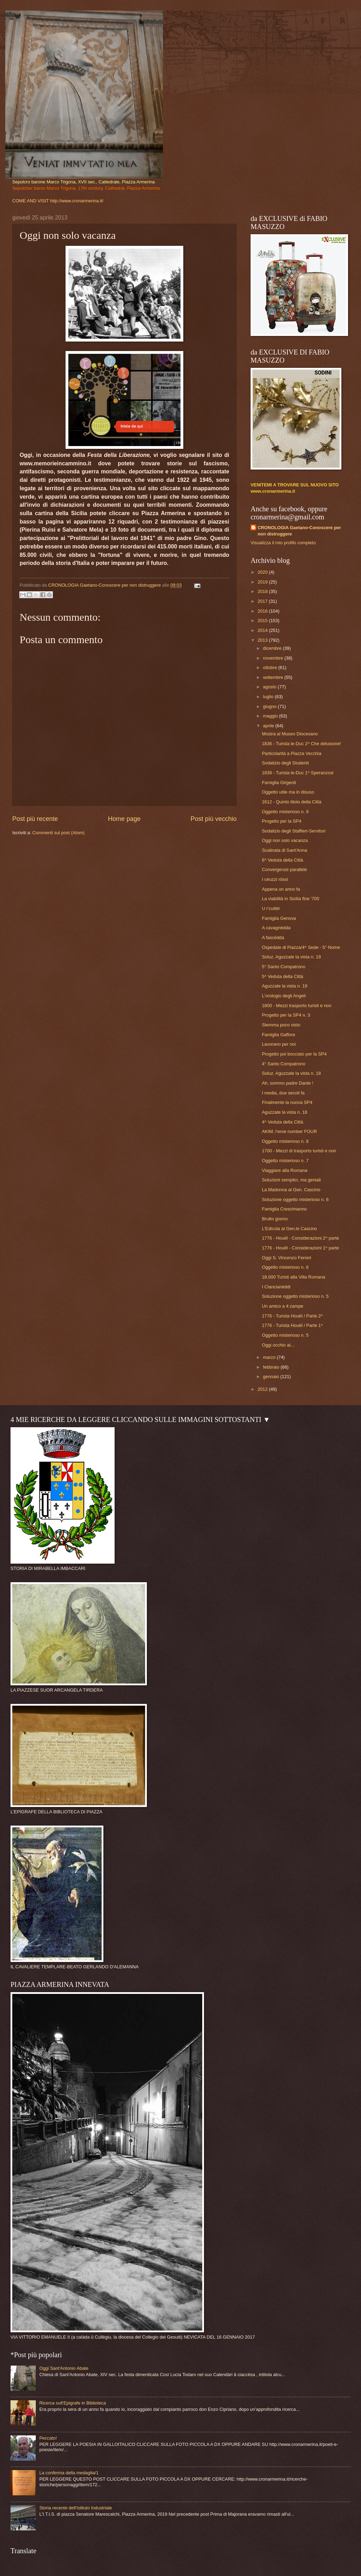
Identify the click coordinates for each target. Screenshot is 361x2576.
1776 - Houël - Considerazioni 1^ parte (300, 1247)
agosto (270, 686)
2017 (263, 601)
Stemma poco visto (281, 1024)
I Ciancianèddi (276, 1286)
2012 (263, 1389)
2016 (263, 611)
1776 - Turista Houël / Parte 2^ (292, 1316)
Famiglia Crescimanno (284, 1209)
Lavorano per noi (279, 1044)
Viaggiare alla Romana (284, 1170)
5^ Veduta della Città (282, 976)
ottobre (270, 667)
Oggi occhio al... (278, 1345)
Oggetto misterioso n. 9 (285, 811)
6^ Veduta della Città (282, 860)
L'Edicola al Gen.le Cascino (289, 1228)
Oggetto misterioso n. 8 (285, 1141)
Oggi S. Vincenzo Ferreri (286, 1257)
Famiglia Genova (279, 918)
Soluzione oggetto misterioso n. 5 (295, 1296)
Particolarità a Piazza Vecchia (291, 753)
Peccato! (48, 2438)
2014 (263, 630)
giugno (270, 706)
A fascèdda (273, 937)
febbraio (271, 1367)
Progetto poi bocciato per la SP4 (294, 1054)
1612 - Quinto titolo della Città (291, 801)
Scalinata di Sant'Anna (284, 850)
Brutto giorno (275, 1218)
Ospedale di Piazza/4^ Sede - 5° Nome (301, 947)
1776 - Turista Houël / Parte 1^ (292, 1325)
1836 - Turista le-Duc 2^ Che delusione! (301, 743)
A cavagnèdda (276, 927)
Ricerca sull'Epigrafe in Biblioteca (72, 2403)
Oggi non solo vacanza (285, 840)
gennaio (271, 1376)
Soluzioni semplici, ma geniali (291, 1179)
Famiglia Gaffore (278, 1034)
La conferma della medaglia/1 (68, 2472)
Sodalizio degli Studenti (285, 763)
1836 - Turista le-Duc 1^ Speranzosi (297, 772)
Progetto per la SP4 (281, 821)
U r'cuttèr (271, 908)
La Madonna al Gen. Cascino (291, 1189)
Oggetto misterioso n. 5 (285, 1335)
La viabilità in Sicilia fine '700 (290, 898)
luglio (269, 696)
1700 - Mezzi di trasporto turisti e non (299, 1150)
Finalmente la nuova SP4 (287, 1102)
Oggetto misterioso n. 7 (285, 1160)
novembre (273, 658)
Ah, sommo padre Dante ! (287, 1083)
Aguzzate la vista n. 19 (284, 986)
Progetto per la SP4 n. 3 (286, 1015)
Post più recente (35, 818)
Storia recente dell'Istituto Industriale (75, 2507)
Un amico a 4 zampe (282, 1306)
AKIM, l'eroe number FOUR (289, 1131)
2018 (263, 591)
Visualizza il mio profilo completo (283, 542)
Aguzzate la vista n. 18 (284, 1112)
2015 (263, 620)
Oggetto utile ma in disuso (288, 792)
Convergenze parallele (284, 869)
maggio (271, 716)
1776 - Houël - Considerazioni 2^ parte (300, 1238)
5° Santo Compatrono (283, 966)
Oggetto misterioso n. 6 (285, 1267)
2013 (263, 640)
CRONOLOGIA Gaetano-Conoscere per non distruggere (299, 531)
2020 (263, 572)
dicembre (273, 648)
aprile (269, 725)
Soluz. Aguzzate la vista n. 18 (291, 1073)
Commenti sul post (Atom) (58, 832)
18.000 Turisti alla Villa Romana (293, 1277)
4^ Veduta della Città (282, 1122)
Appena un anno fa (281, 889)
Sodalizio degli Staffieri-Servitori (294, 831)
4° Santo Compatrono (283, 1063)
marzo (270, 1357)
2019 (263, 582)
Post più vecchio (214, 818)
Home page (124, 818)
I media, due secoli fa (283, 1092)
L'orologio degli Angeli (284, 995)
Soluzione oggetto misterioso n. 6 (295, 1199)
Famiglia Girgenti (279, 782)
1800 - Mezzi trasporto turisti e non (296, 1005)
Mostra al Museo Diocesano (290, 733)
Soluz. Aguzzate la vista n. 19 (291, 956)
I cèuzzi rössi (275, 879)
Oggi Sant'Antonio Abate (63, 2368)
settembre (273, 677)
